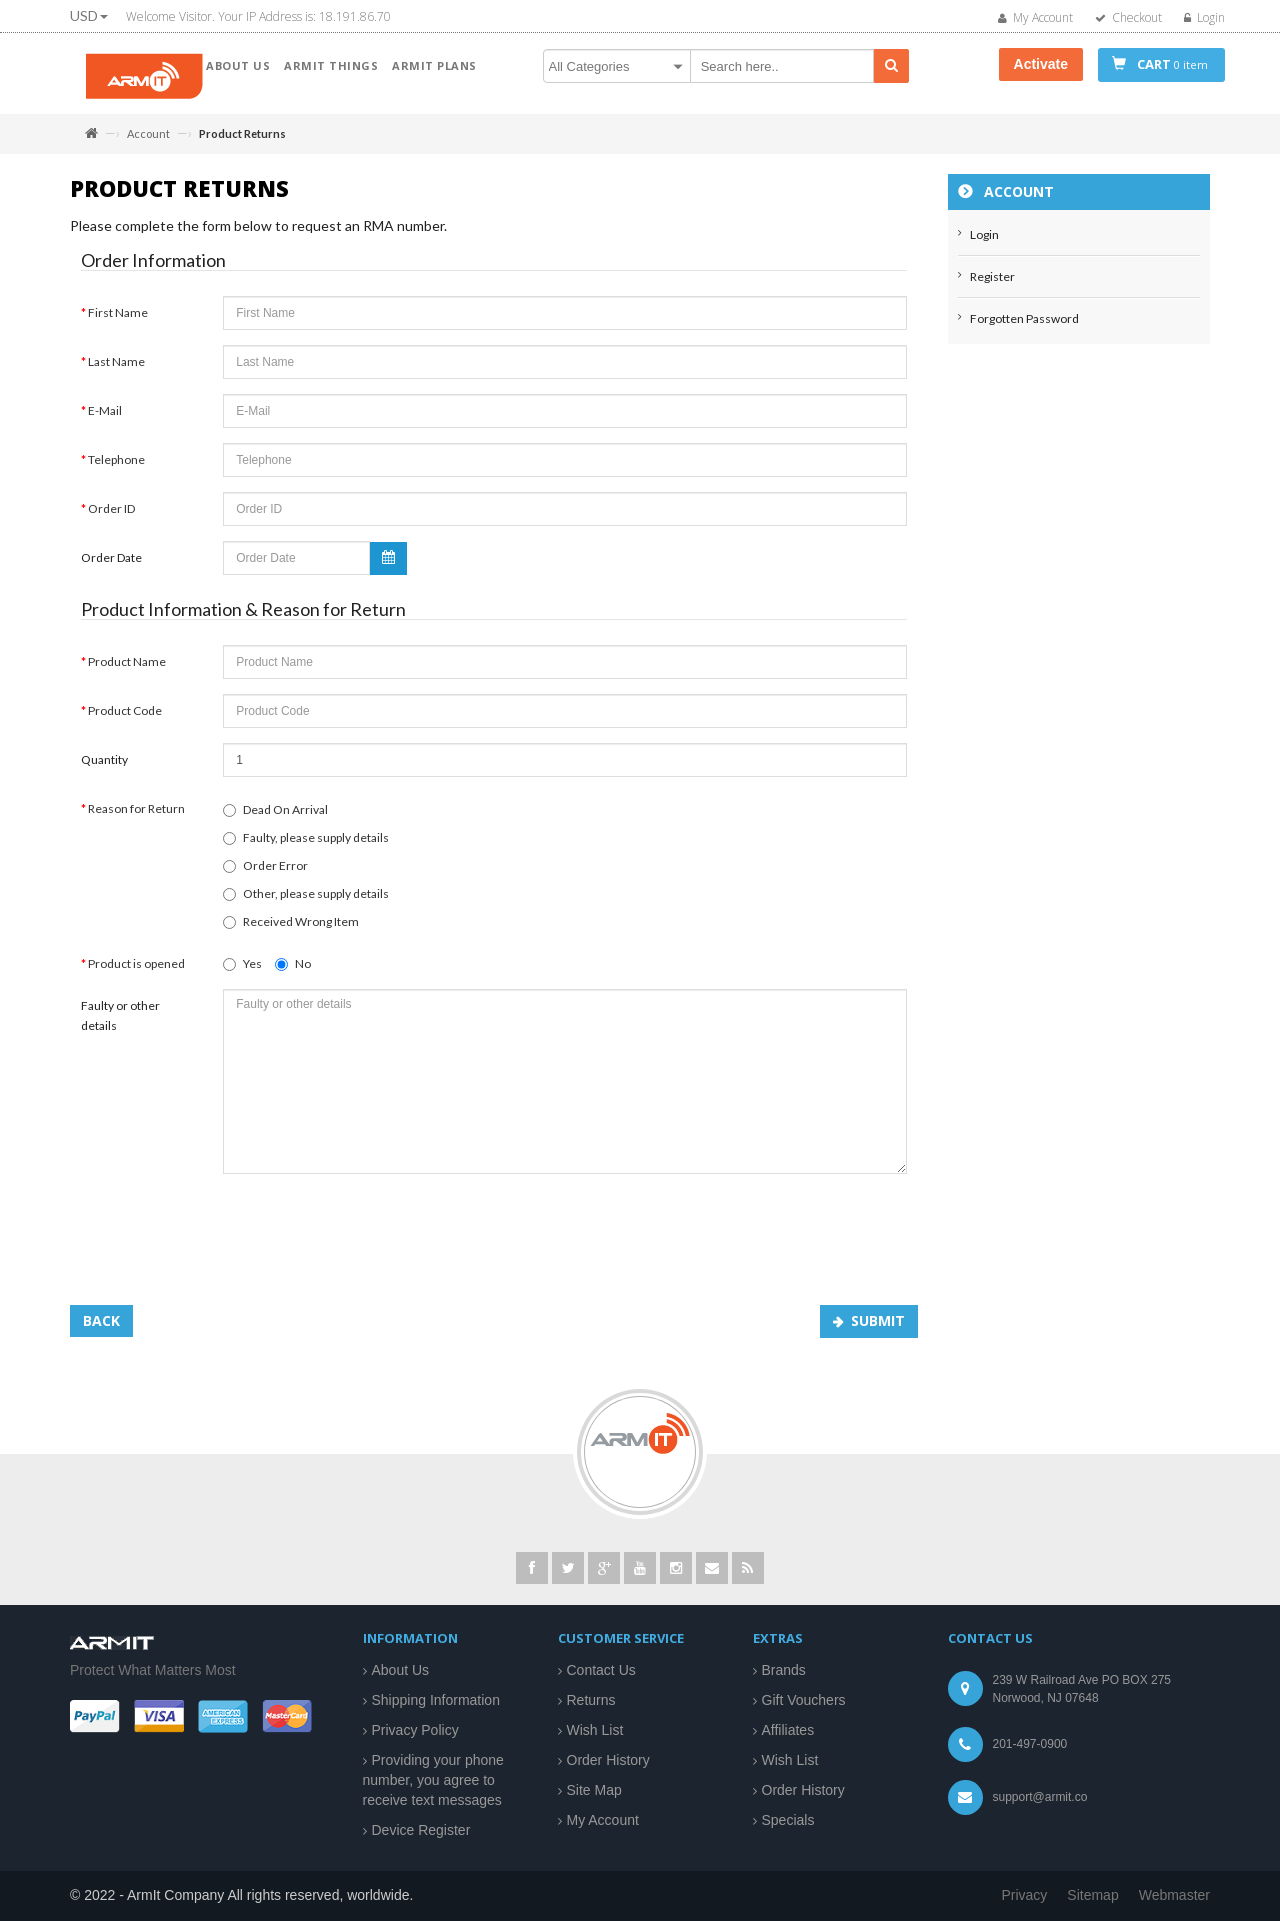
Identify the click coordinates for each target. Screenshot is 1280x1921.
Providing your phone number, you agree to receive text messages (433, 1780)
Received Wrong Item (291, 931)
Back (101, 1330)
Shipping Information (436, 1700)
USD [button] (89, 15)
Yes (242, 973)
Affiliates (788, 1730)
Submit (878, 1330)
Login (984, 244)
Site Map (594, 1790)
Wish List (595, 1730)
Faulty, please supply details (306, 847)
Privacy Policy (415, 1730)
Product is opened (136, 973)
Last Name (116, 371)
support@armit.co (1040, 1797)
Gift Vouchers (804, 1700)
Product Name (127, 671)
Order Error (265, 875)
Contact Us (601, 1670)
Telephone (116, 469)
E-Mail (105, 420)
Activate (1041, 64)
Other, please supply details (306, 903)
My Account (603, 1820)
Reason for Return (136, 818)
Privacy (1024, 1895)
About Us (401, 1670)
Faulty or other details (120, 1025)
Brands (784, 1670)
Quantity (104, 769)
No (293, 973)
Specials (788, 1820)
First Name (118, 322)
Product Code (125, 720)
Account (148, 133)
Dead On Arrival (275, 819)
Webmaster (1174, 1895)
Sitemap (1092, 1895)
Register (992, 286)
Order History (608, 1760)
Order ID (111, 518)
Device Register (421, 1830)
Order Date (111, 567)
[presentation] (375, 1238)
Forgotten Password (1024, 328)
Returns (591, 1700)
